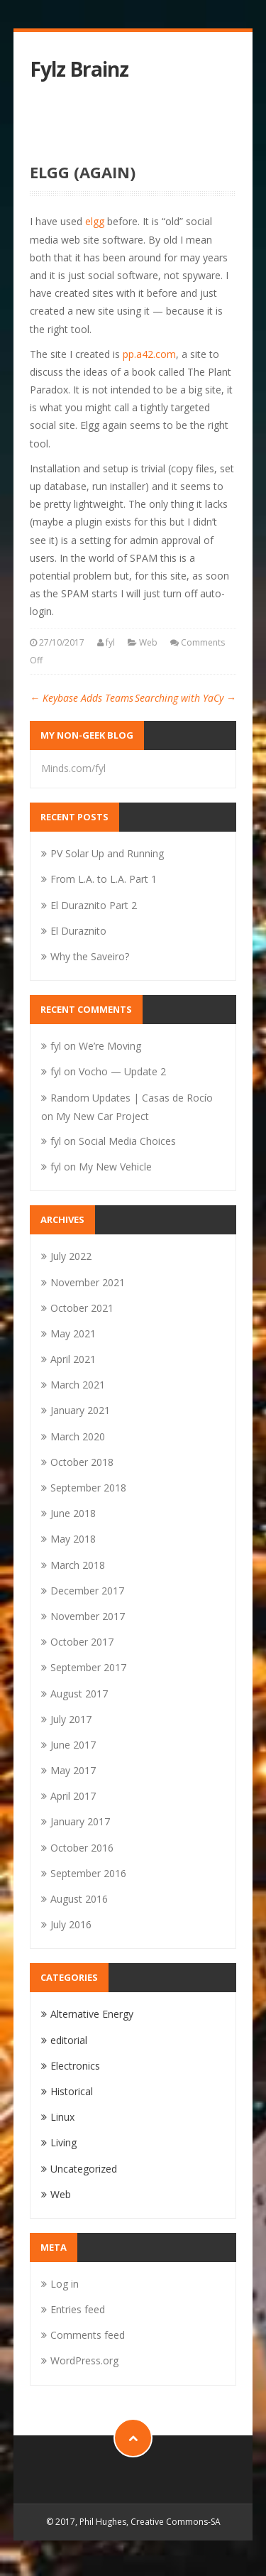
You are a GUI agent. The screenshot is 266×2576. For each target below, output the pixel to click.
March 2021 (77, 1384)
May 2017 (73, 1770)
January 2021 (80, 1410)
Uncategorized (83, 2168)
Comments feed (87, 2335)
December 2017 (87, 1590)
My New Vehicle (115, 1166)
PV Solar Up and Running (107, 853)
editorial (68, 2040)
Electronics (75, 2065)
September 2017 (88, 1667)
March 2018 (77, 1565)
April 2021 (73, 1359)
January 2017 (80, 1821)
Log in (64, 2283)
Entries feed (77, 2309)
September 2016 (88, 1873)
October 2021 (81, 1308)
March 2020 (77, 1436)
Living (63, 2142)
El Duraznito (78, 931)
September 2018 (88, 1487)
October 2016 (81, 1847)
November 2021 (87, 1282)
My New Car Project (102, 1116)
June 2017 (73, 1744)
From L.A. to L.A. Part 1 (103, 879)
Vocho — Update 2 (122, 1071)
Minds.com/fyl (73, 768)
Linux (62, 2117)
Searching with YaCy (185, 698)
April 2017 (73, 1796)
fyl (110, 642)
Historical (71, 2091)
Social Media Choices (127, 1141)
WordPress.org (84, 2360)
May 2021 (73, 1333)
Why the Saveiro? (89, 956)
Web (148, 642)
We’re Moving (110, 1046)
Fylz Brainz (79, 69)
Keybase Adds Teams (81, 698)
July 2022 (71, 1256)
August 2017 (79, 1693)
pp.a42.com (149, 354)
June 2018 (73, 1513)
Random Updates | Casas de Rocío (131, 1097)
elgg (94, 221)
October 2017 (81, 1641)
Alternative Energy (91, 2014)
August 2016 (79, 1899)
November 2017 (87, 1616)
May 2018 (73, 1538)
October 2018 (81, 1462)
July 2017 (71, 1719)
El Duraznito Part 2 (93, 905)
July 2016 (71, 1924)
